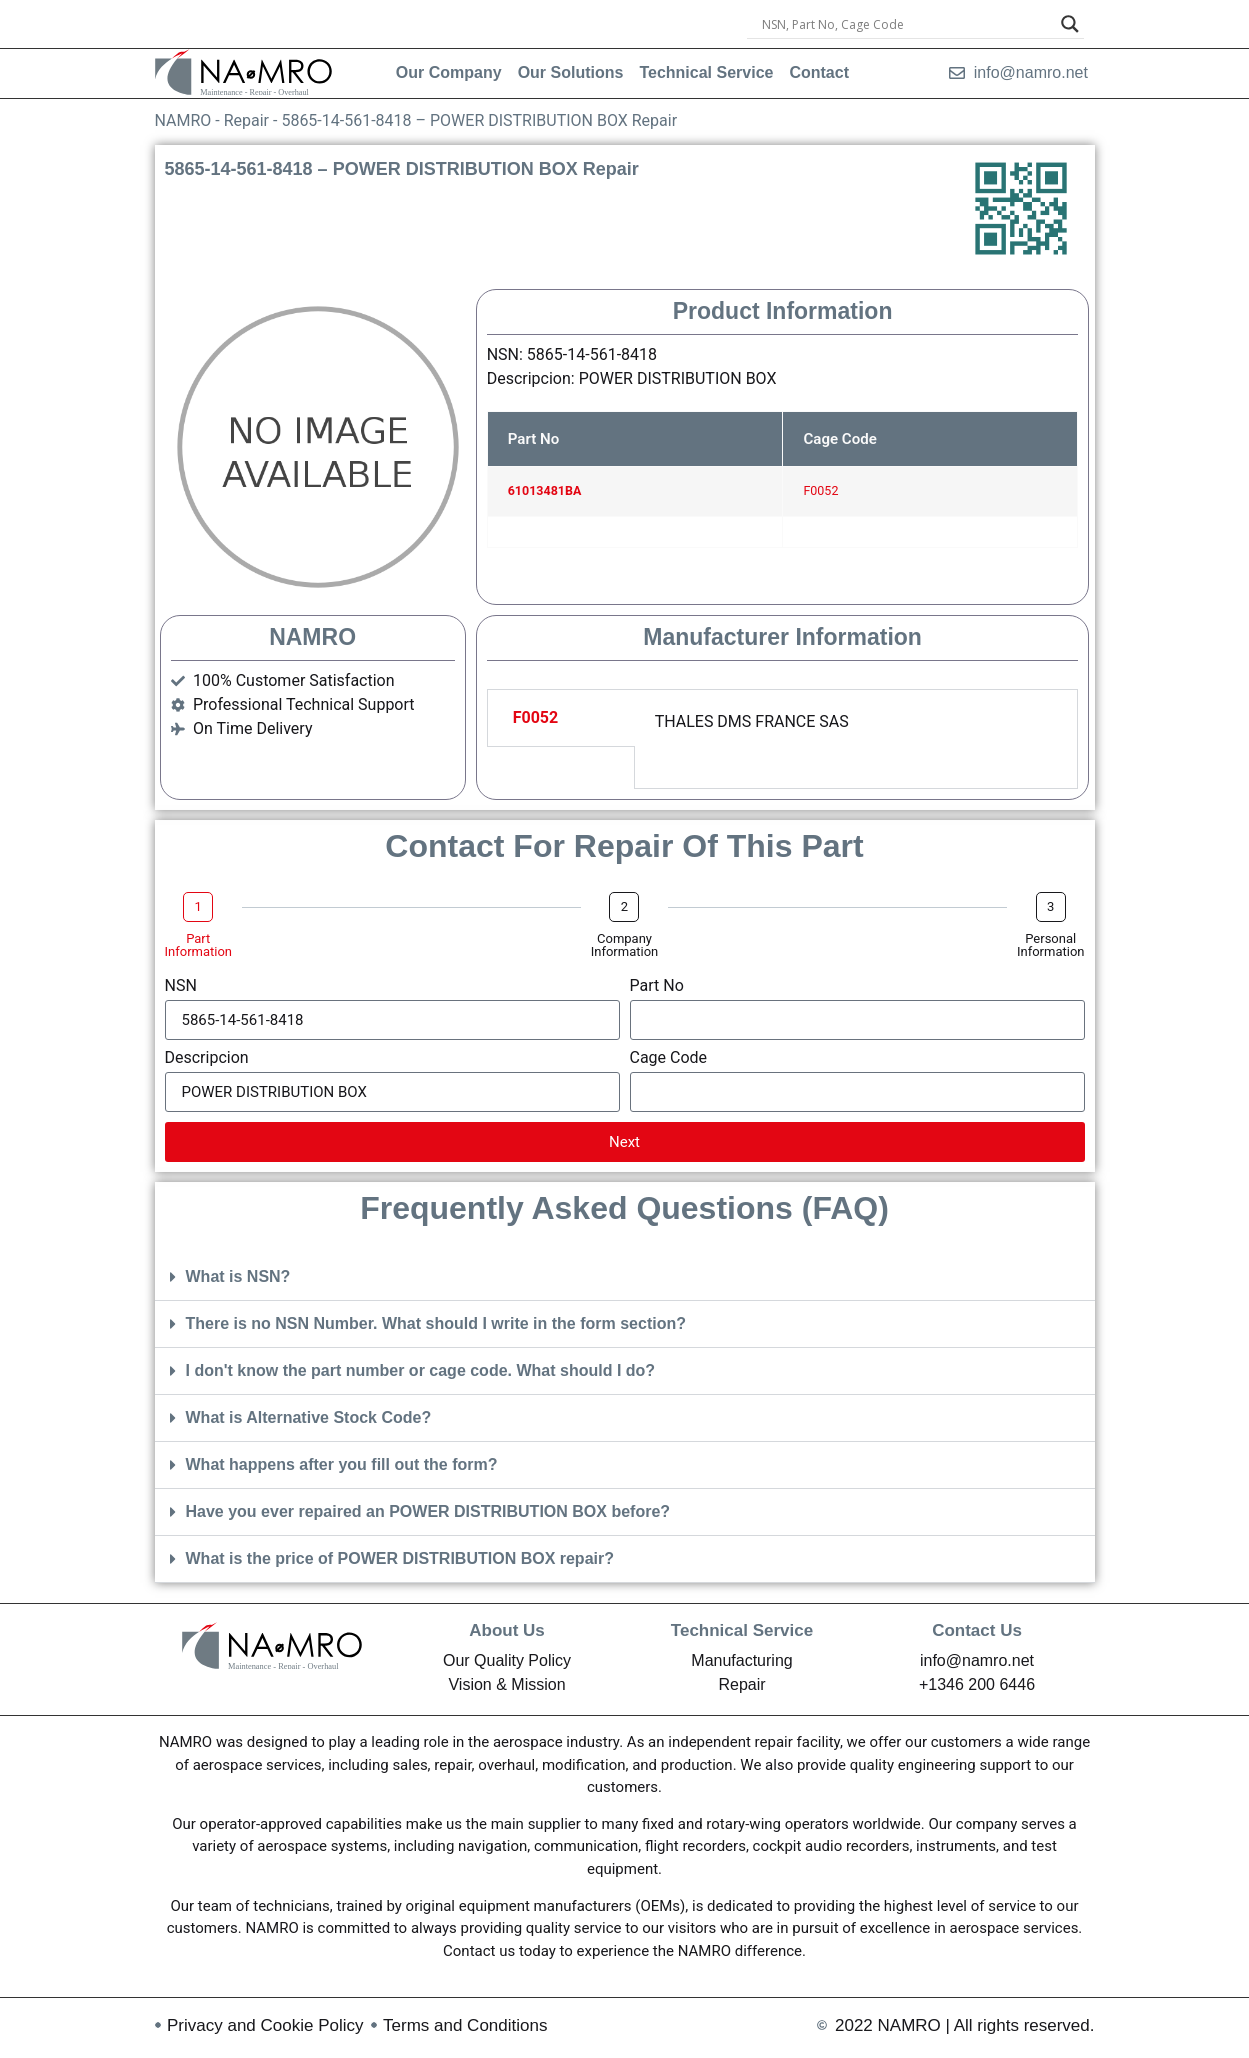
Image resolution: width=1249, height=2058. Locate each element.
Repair (246, 120)
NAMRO (183, 120)
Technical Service (742, 1630)
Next (624, 1142)
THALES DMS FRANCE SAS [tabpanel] (752, 721)
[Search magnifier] (1070, 24)
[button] (625, 1277)
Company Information (625, 945)
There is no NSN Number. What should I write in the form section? (436, 1323)
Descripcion (207, 1058)
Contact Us (977, 1630)
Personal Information (1051, 945)
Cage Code (669, 1058)
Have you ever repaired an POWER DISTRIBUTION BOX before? (428, 1511)
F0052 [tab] (536, 717)
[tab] (561, 768)
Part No (657, 986)
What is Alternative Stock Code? (309, 1417)
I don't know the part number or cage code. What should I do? (421, 1370)
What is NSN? (238, 1276)
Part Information (199, 945)
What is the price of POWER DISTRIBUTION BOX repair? (400, 1558)
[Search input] (907, 24)
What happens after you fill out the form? (342, 1464)
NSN (181, 986)
